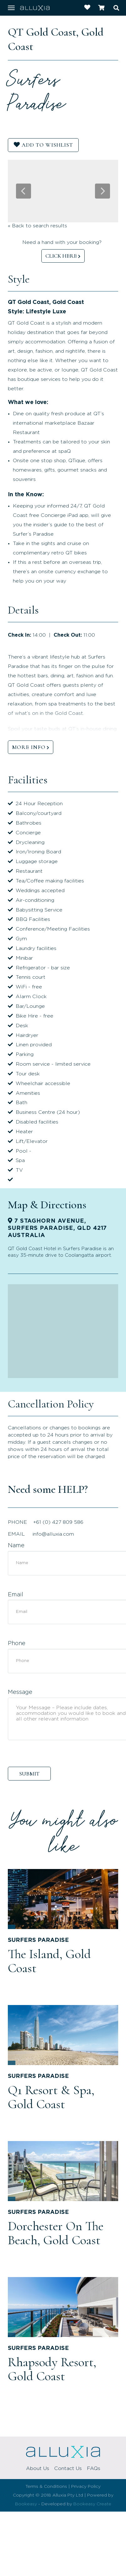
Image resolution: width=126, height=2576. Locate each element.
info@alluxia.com (53, 1534)
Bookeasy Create (92, 2504)
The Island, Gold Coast (49, 1961)
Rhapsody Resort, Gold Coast (52, 2369)
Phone (16, 1643)
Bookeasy (26, 2504)
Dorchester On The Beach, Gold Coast (55, 2233)
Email (15, 1595)
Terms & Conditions (46, 2486)
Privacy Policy (86, 2486)
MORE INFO (28, 747)
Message (20, 1692)
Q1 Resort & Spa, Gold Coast (51, 2097)
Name (16, 1545)
